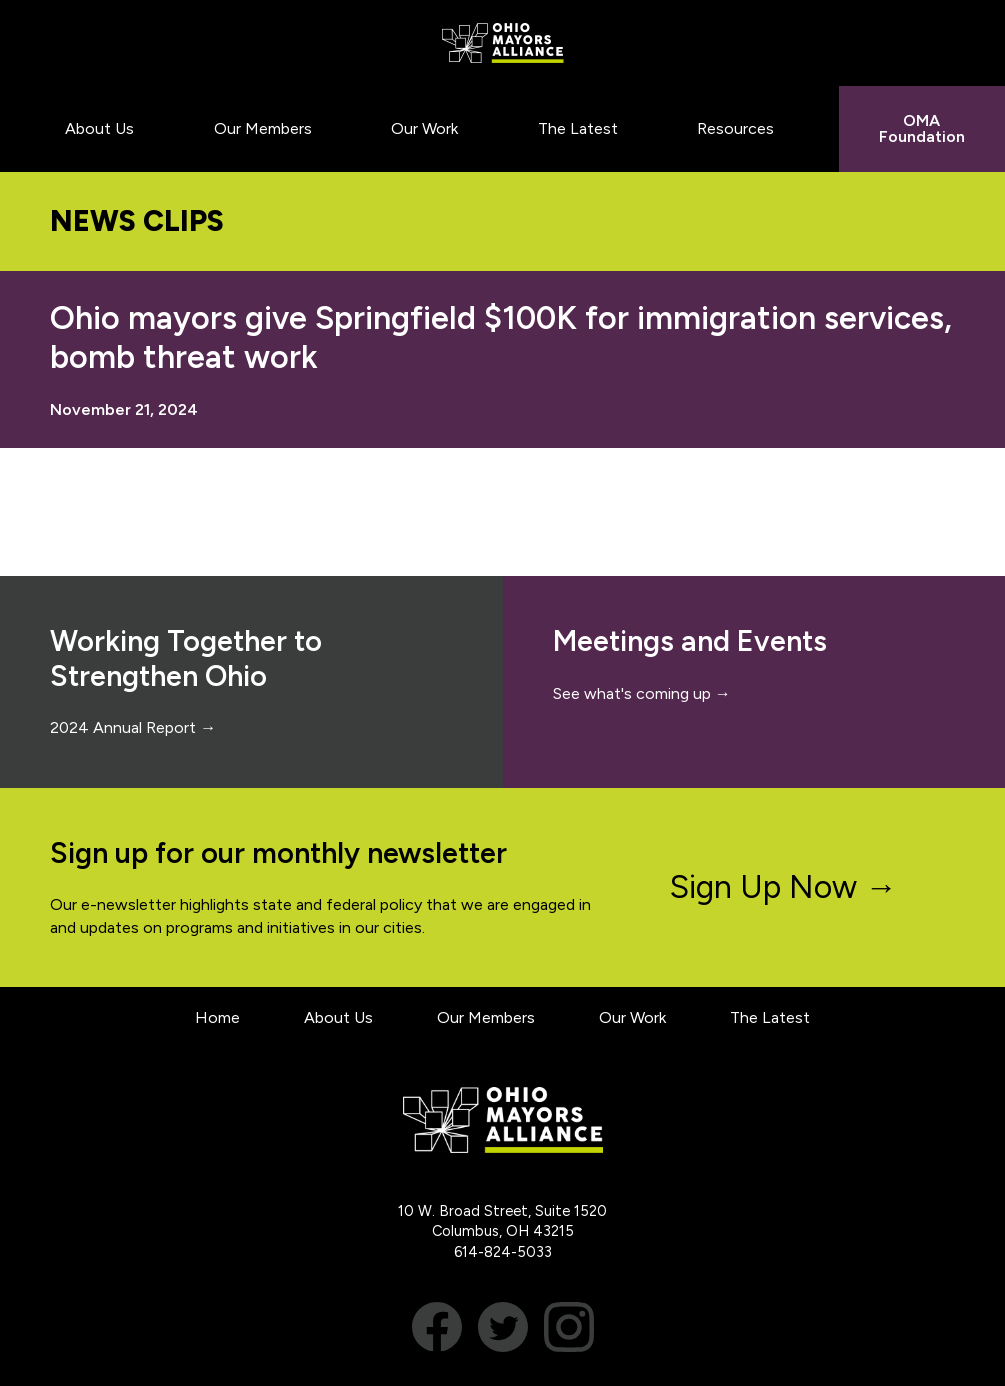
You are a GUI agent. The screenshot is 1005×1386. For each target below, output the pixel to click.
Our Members (486, 1017)
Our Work (632, 1017)
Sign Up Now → (783, 887)
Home (217, 1017)
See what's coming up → (642, 693)
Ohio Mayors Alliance (502, 43)
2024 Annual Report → (133, 727)
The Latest (770, 1017)
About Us (338, 1017)
